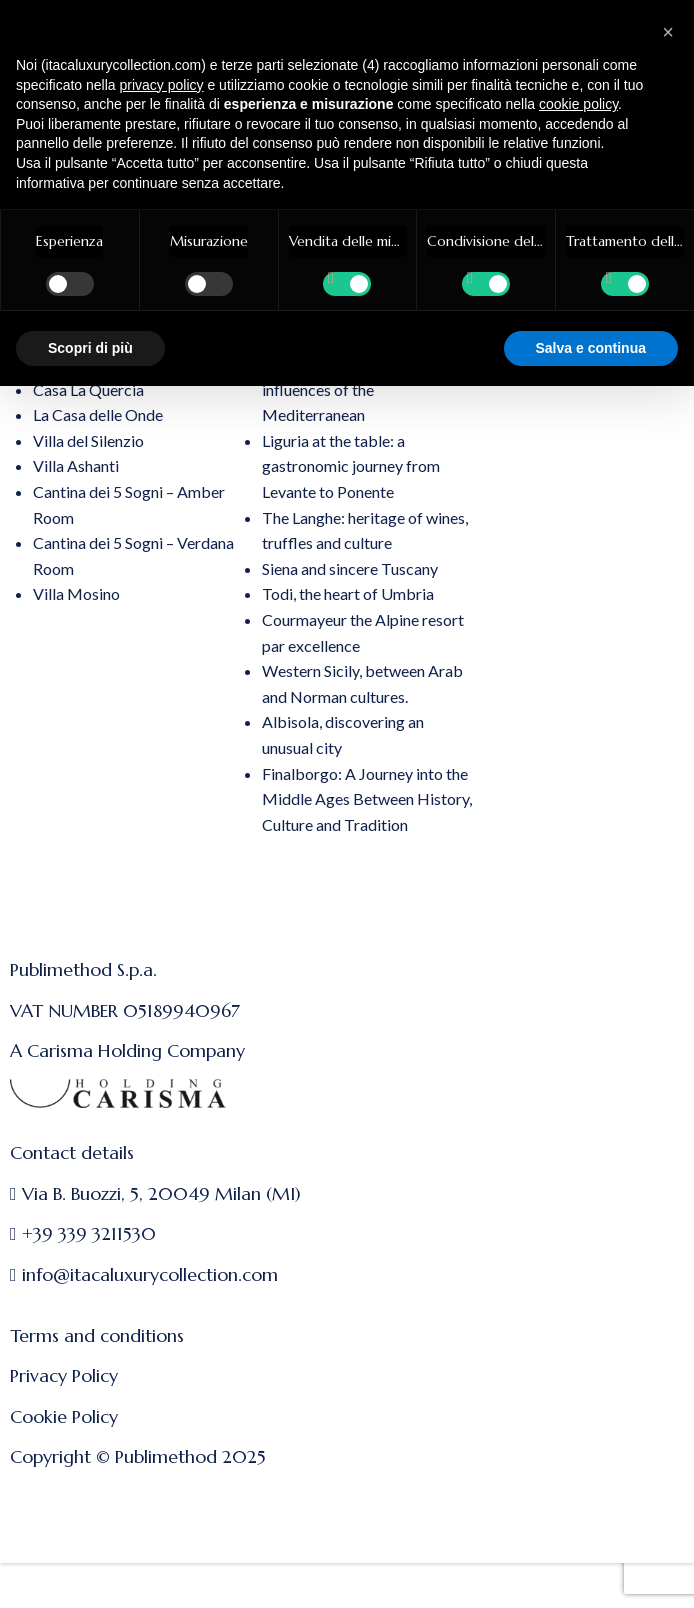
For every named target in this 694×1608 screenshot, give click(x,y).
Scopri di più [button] (90, 348)
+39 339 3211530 (89, 1233)
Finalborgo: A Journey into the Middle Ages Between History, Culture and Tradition (367, 799)
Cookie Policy (64, 1416)
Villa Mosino (76, 593)
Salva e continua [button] (591, 348)
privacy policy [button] (162, 85)
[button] (668, 32)
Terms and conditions (97, 1335)
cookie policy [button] (578, 104)
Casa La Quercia (88, 389)
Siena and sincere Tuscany (350, 568)
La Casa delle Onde (98, 414)
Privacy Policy (64, 1375)
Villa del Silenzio (88, 440)
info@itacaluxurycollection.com (150, 1274)
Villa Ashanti (76, 465)
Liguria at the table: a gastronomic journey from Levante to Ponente (351, 466)
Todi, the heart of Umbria (348, 593)
